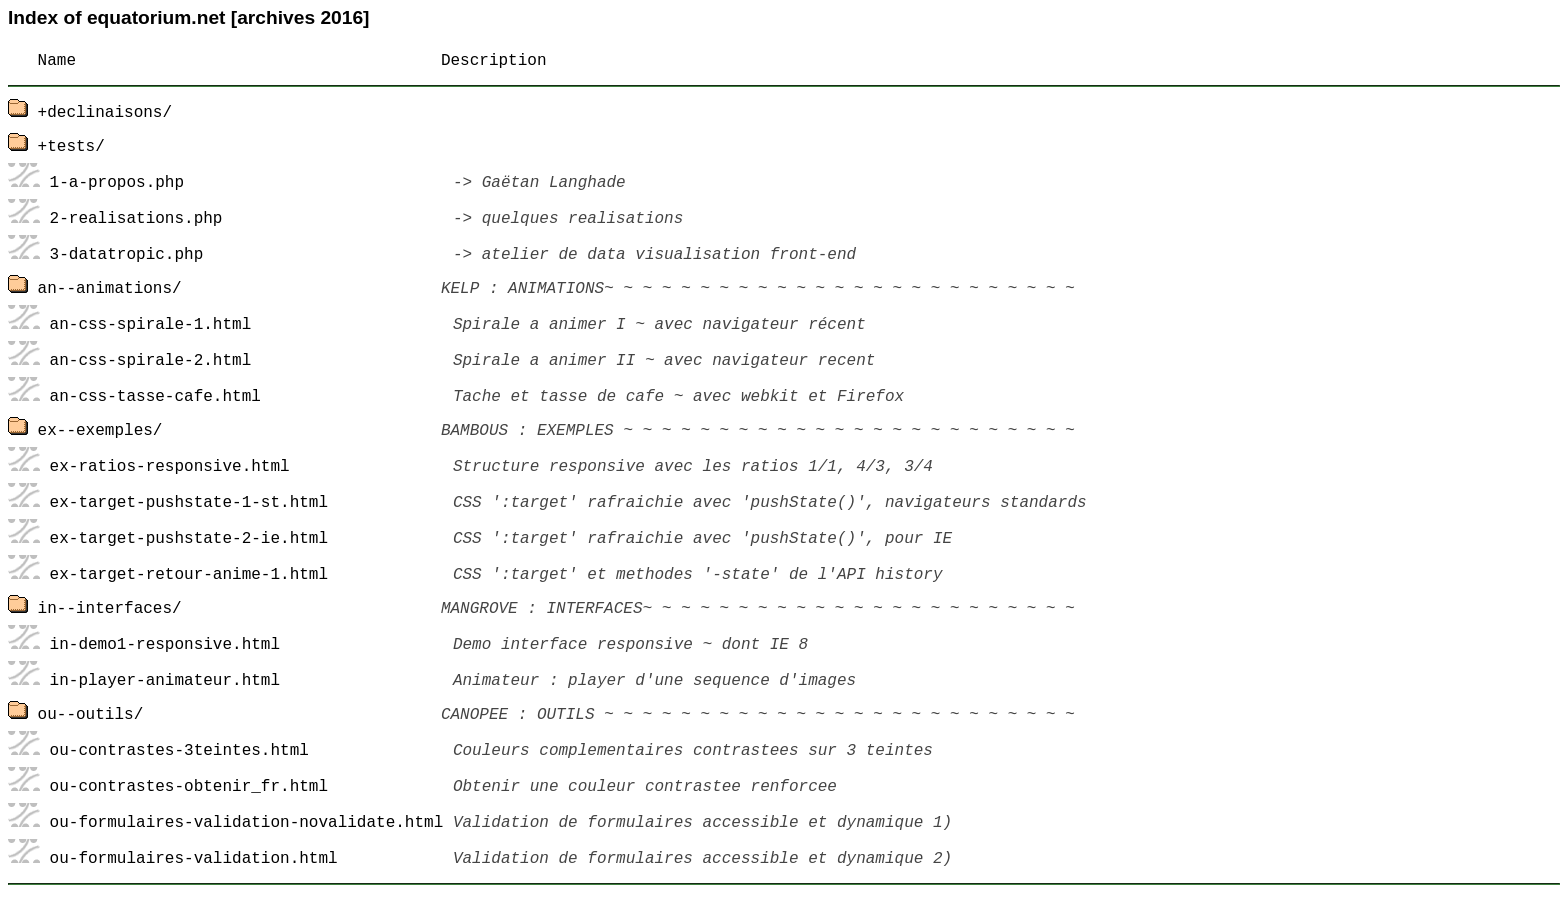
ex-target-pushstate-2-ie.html (189, 539)
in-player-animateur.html (165, 681)
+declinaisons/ (105, 113)
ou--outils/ (91, 715)
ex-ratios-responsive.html (170, 467)
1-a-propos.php (117, 183)
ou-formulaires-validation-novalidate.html (247, 823)
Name (57, 61)
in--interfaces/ (110, 609)
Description (494, 61)
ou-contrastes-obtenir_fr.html (189, 787)
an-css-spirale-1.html (151, 325)
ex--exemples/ (100, 431)
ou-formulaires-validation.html (194, 859)
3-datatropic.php (127, 255)
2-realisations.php (136, 219)
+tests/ (71, 147)
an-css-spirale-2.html (151, 361)
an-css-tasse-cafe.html (155, 397)
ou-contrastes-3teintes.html (179, 751)
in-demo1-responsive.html (165, 645)
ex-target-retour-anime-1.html (189, 575)
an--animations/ (110, 289)
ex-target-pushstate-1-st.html (189, 503)
